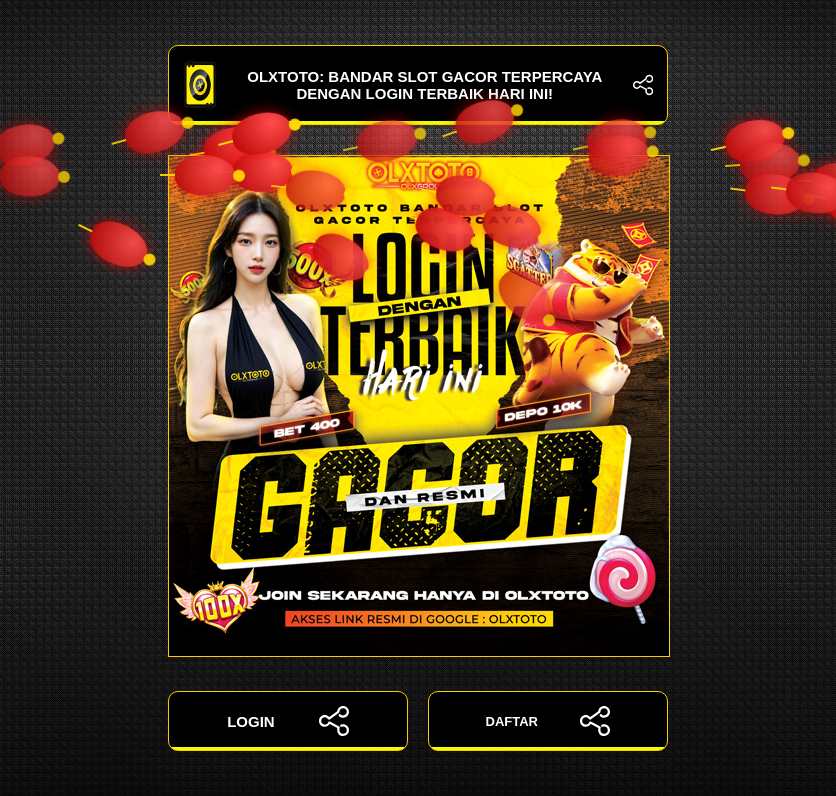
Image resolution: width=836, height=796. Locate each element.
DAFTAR (548, 721)
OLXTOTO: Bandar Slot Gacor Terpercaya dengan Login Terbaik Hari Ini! (418, 85)
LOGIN (288, 721)
